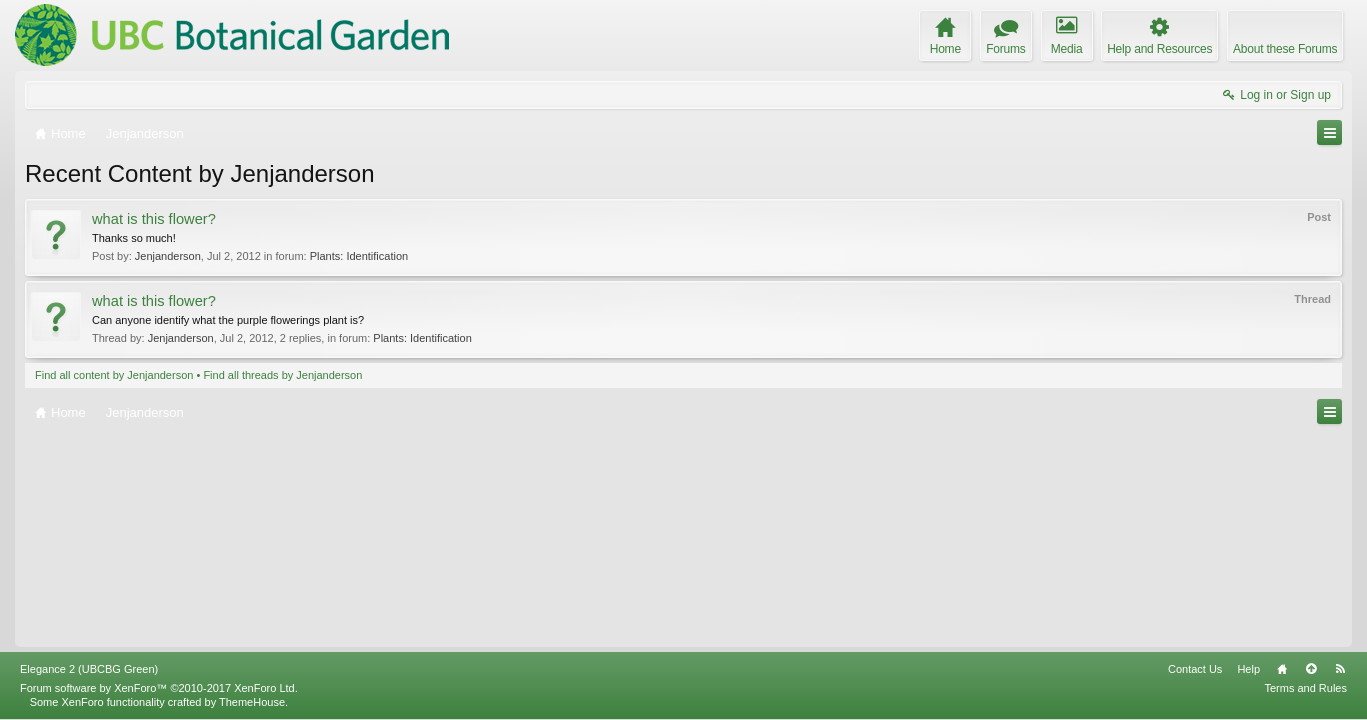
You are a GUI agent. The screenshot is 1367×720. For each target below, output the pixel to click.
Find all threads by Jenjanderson (282, 375)
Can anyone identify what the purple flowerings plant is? (228, 320)
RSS (1340, 669)
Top (1311, 669)
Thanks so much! (134, 238)
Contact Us (1195, 669)
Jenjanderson (168, 256)
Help (1248, 669)
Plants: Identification (359, 256)
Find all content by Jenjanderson (114, 375)
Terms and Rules (1305, 688)
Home (1282, 669)
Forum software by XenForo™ (159, 688)
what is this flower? (154, 219)
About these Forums (1285, 49)
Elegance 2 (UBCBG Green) (89, 669)
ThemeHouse (252, 702)
